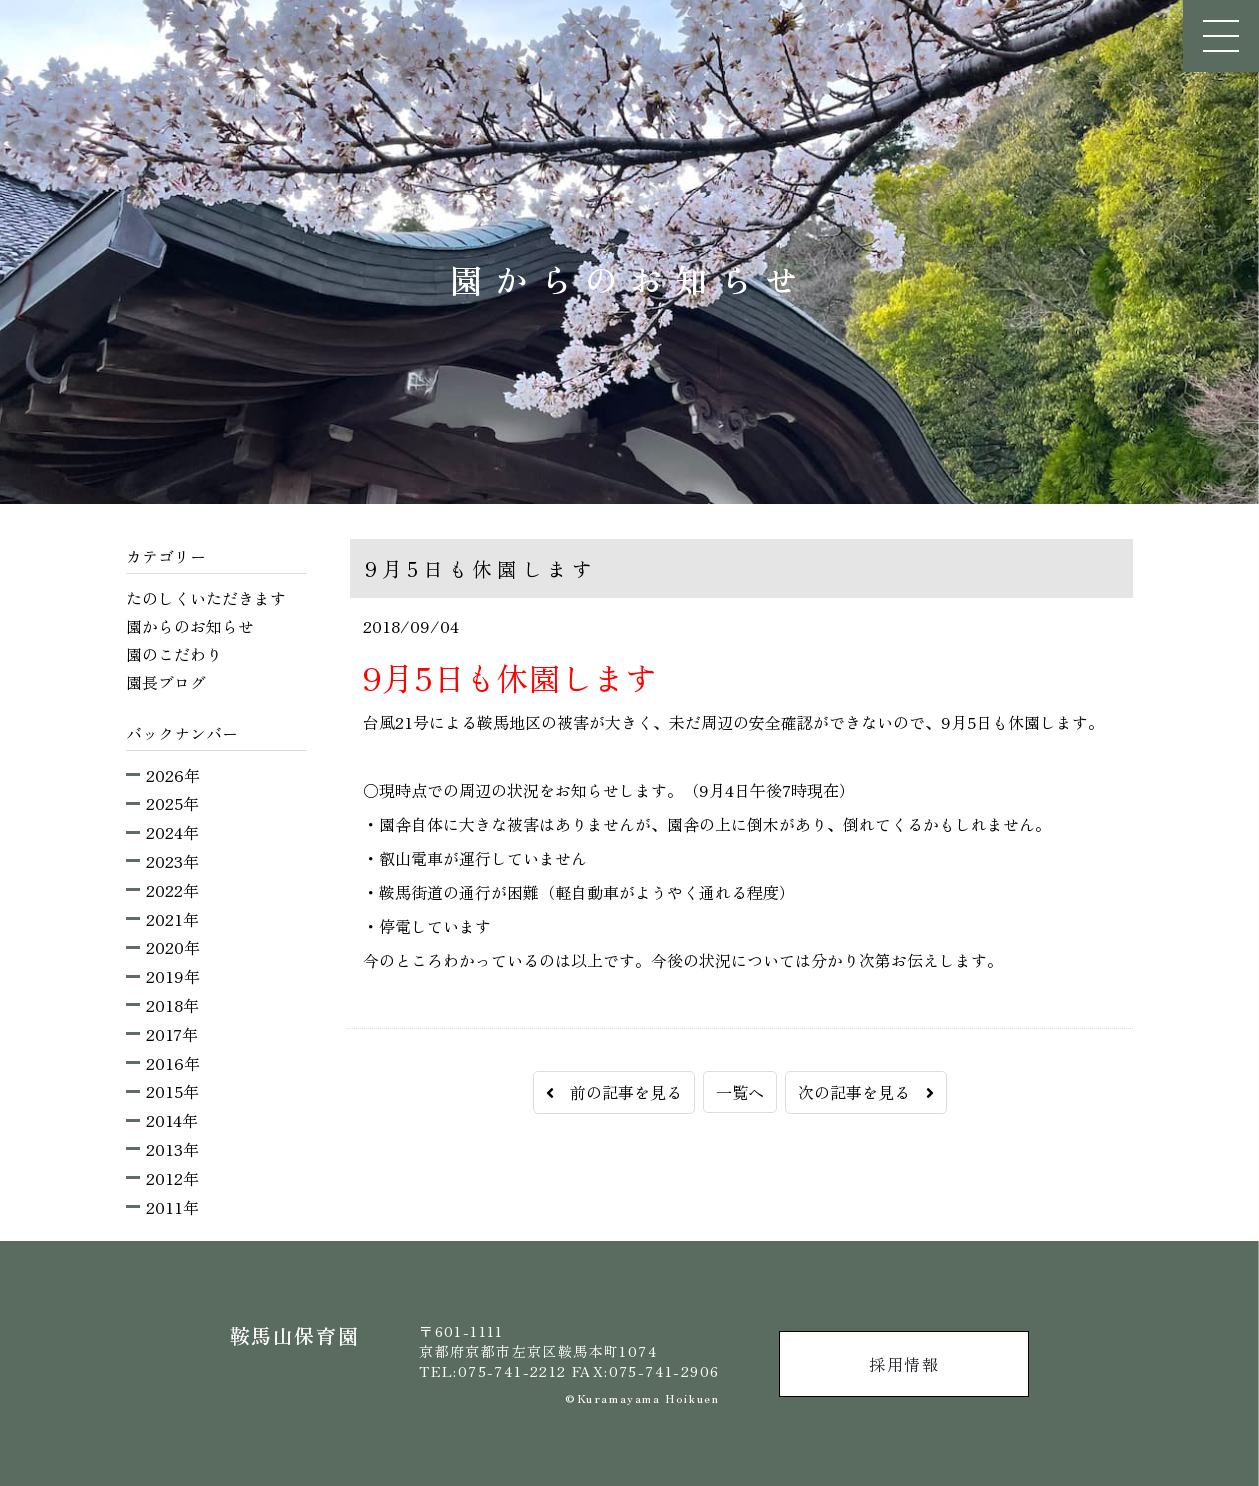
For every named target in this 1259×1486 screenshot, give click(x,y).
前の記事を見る (614, 1092)
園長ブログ (166, 682)
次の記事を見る (866, 1092)
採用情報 (904, 1364)
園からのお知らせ (190, 626)
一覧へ (740, 1092)
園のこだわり (174, 654)
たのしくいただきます (206, 598)
